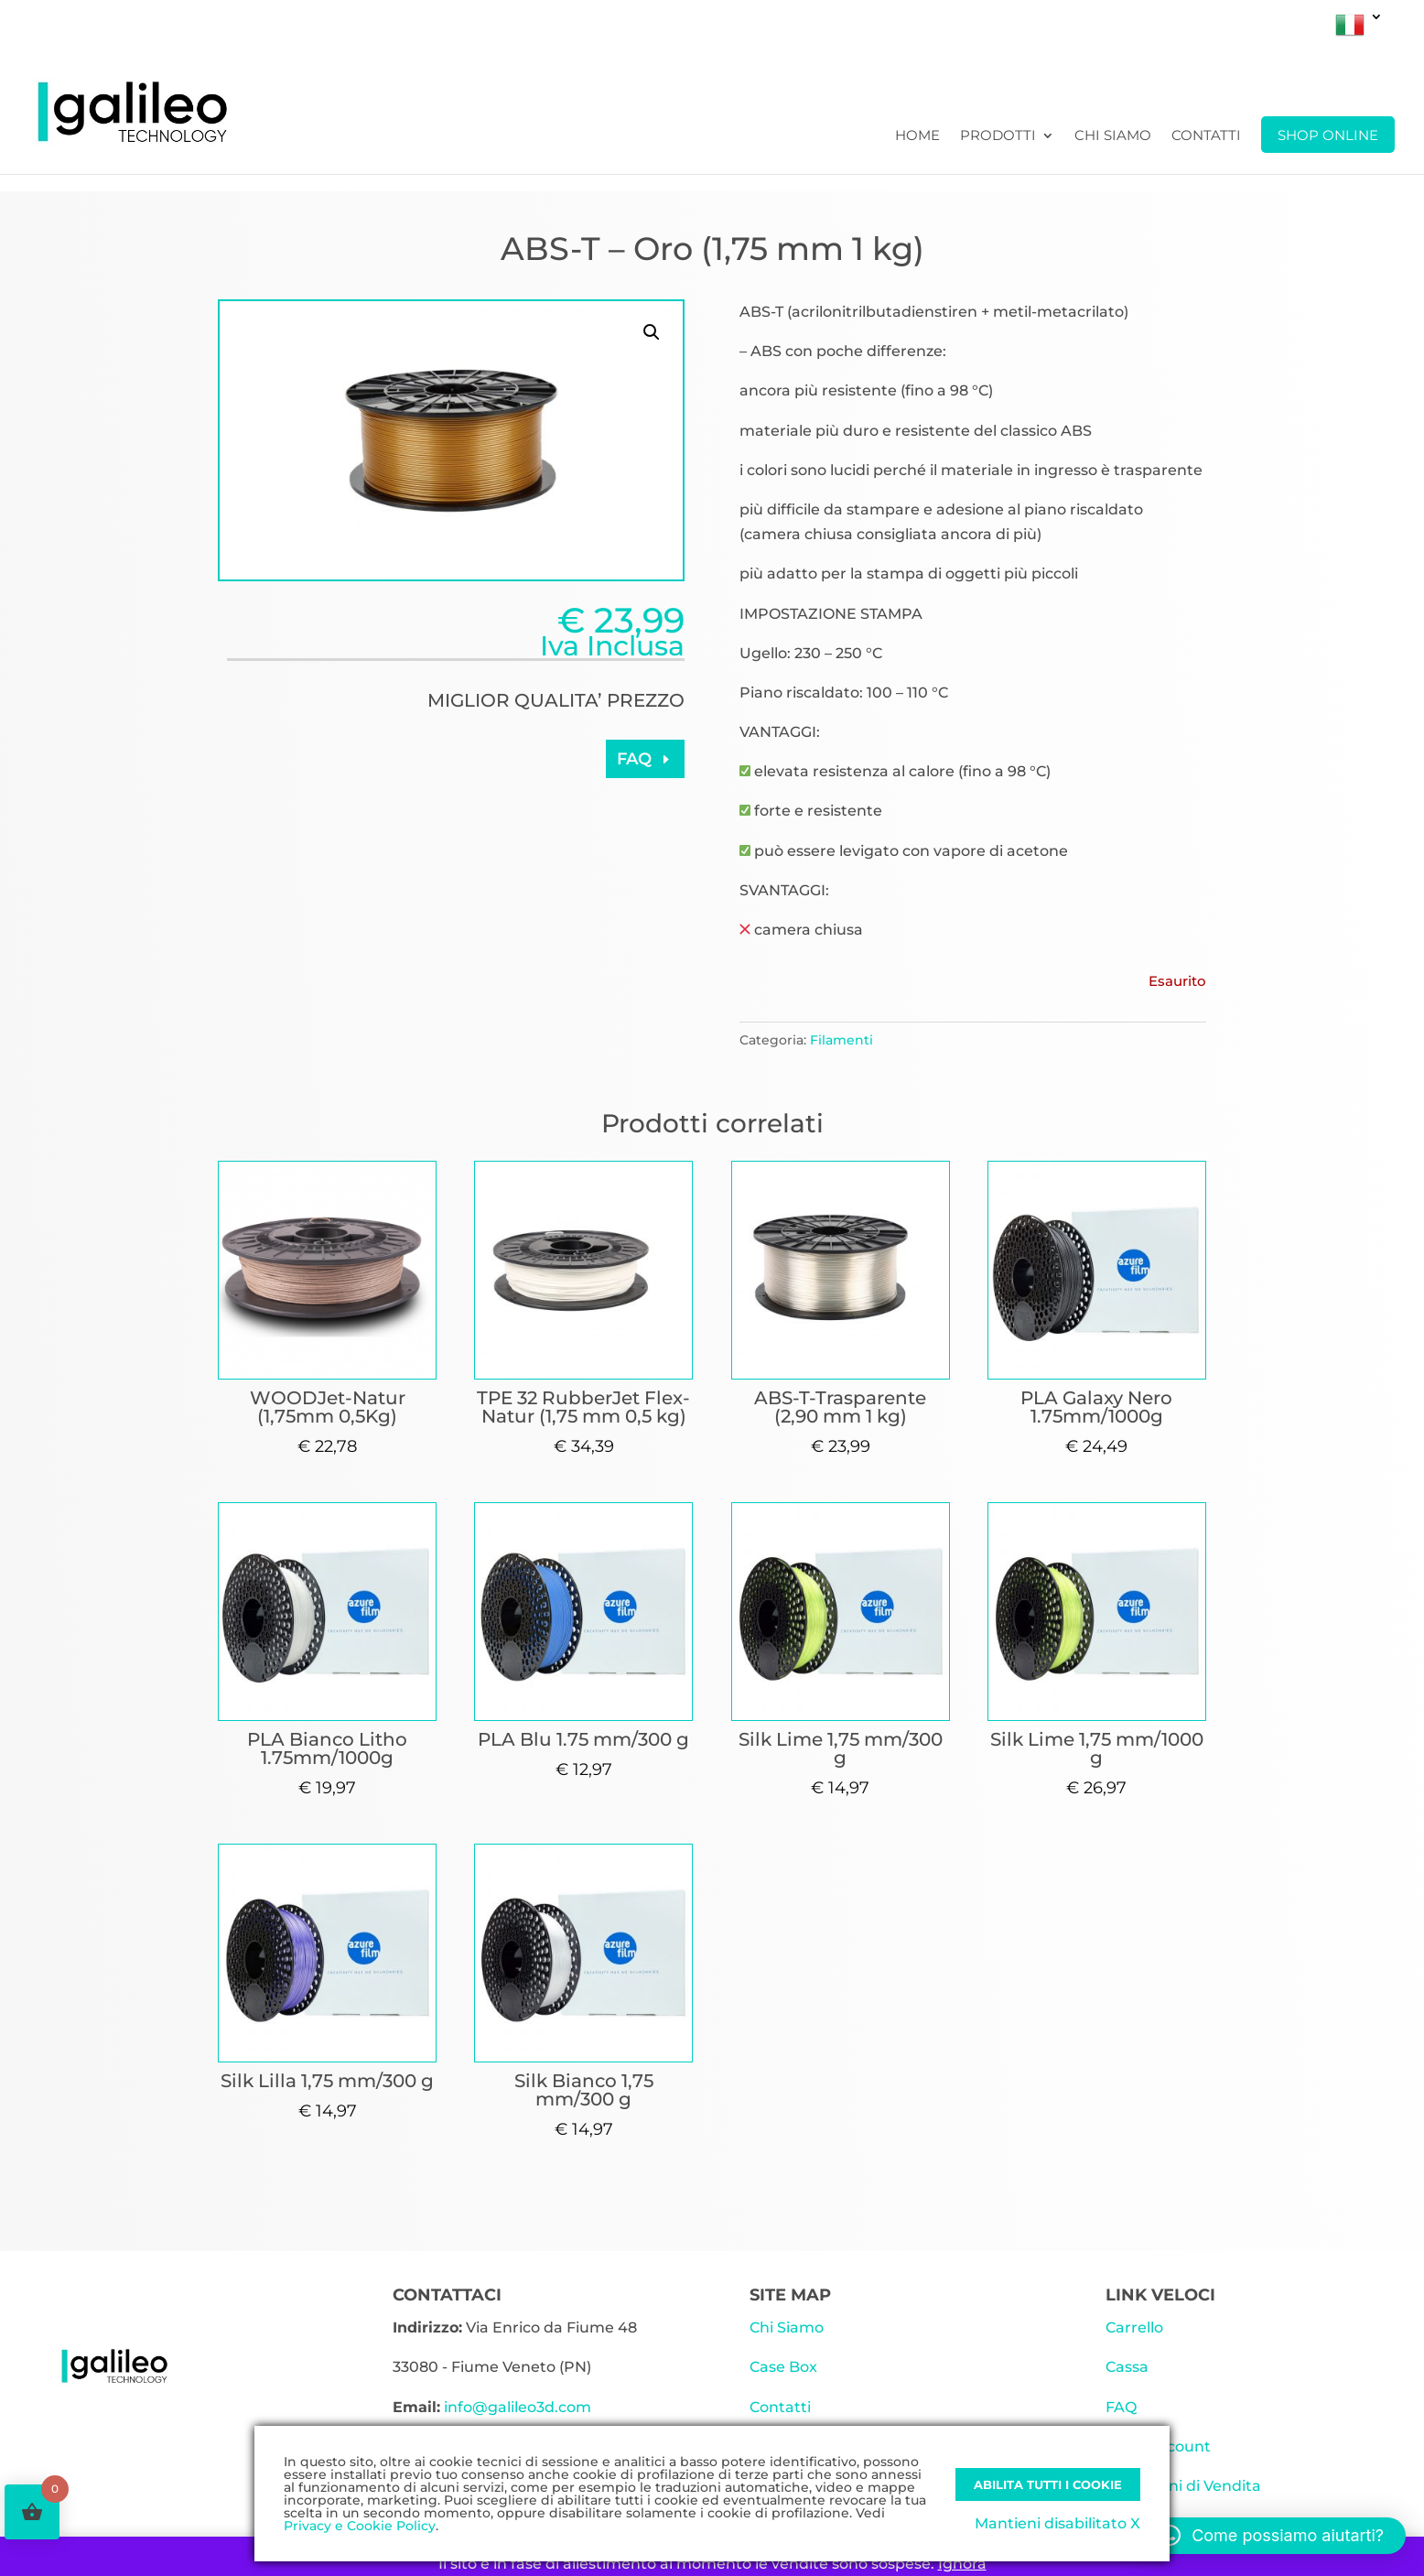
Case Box (783, 2367)
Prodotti (998, 136)
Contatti (1206, 136)
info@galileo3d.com (517, 2407)
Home (917, 136)
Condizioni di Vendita (1183, 2486)
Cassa (1127, 2367)
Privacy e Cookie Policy (360, 2525)
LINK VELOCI (1160, 2295)
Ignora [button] (962, 2563)
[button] (651, 332)
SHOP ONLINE (1328, 135)
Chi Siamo (1112, 136)
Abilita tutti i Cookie (1048, 2484)
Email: (416, 2407)
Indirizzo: (427, 2327)
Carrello (1134, 2327)
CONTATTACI (447, 2295)
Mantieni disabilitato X (1057, 2523)
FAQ (634, 759)
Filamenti (841, 1040)
